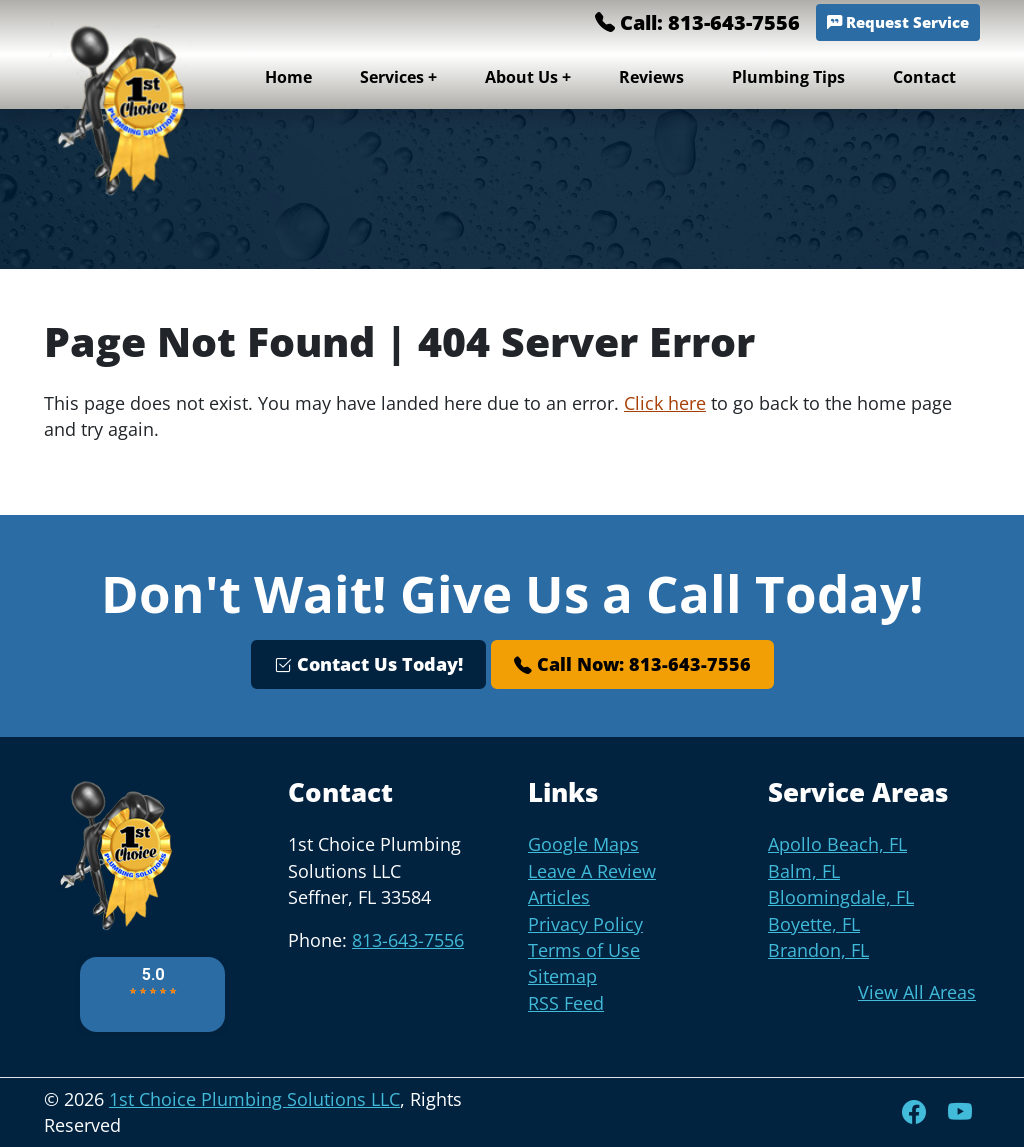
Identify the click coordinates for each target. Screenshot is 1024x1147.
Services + (398, 77)
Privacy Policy (585, 924)
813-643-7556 (408, 940)
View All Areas (917, 992)
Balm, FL (804, 871)
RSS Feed (566, 1003)
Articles (559, 897)
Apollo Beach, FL (837, 844)
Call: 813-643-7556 (697, 22)
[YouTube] (960, 1111)
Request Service (898, 22)
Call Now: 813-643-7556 (632, 664)
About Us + (528, 77)
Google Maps (583, 844)
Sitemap (562, 976)
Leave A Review (592, 871)
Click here (665, 403)
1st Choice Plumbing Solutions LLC (254, 1099)
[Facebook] (917, 1111)
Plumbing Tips (788, 77)
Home (288, 77)
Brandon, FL (818, 950)
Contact (924, 77)
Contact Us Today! (368, 664)
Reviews (651, 77)
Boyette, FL (814, 924)
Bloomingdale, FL (841, 897)
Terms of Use (584, 950)
